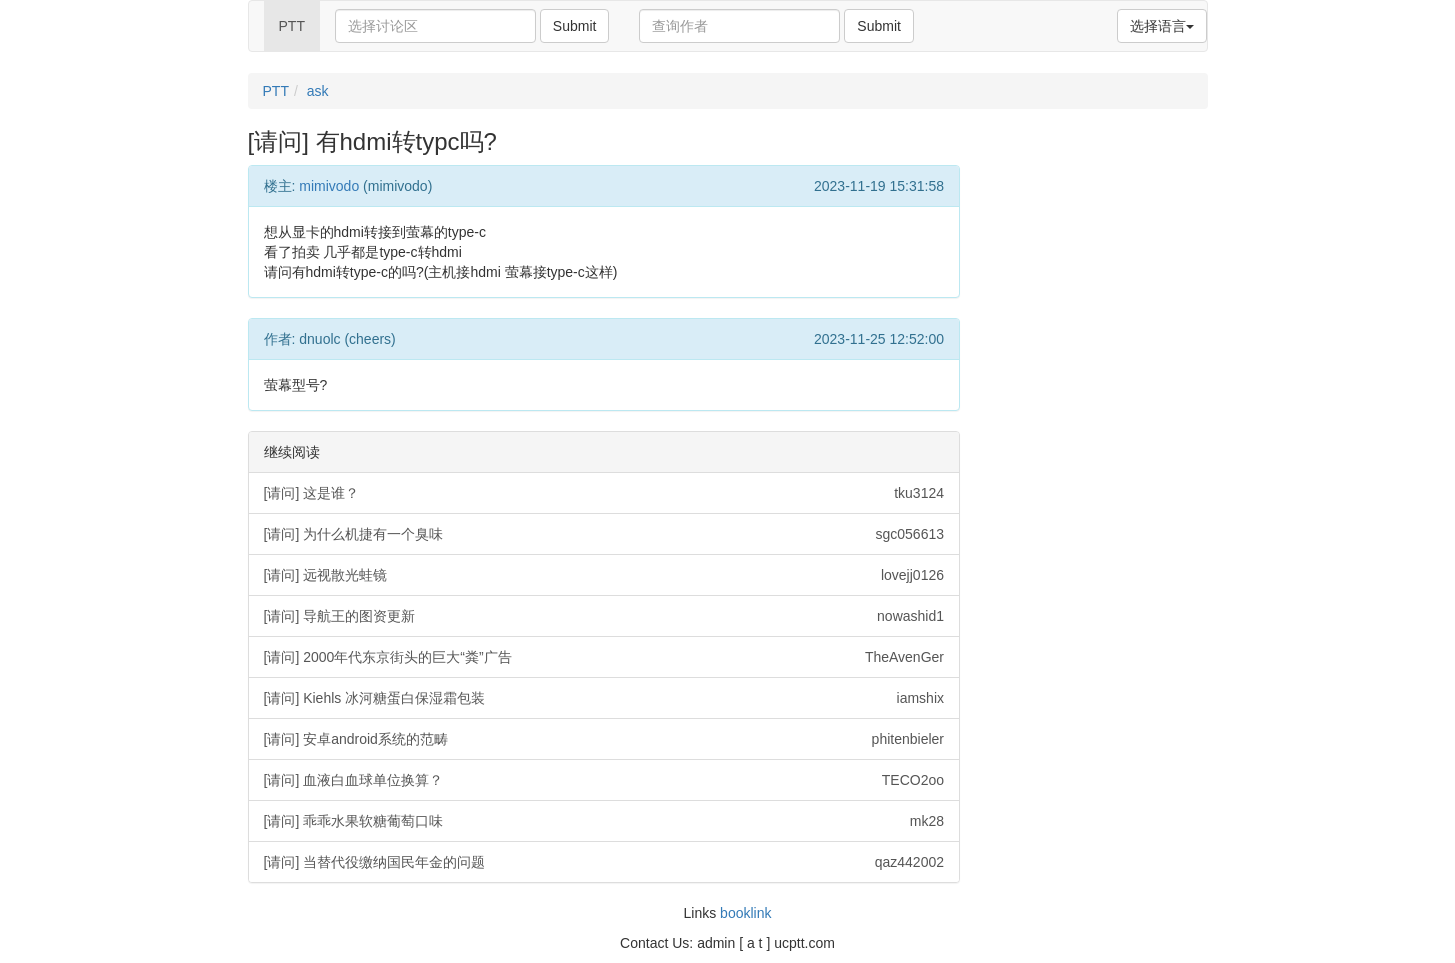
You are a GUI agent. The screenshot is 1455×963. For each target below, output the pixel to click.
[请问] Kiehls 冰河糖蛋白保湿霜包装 (604, 698)
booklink (745, 913)
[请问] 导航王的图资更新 (604, 616)
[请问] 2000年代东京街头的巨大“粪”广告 (604, 657)
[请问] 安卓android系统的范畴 (604, 739)
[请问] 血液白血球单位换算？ (604, 780)
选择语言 (1162, 26)
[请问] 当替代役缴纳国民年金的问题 (604, 862)
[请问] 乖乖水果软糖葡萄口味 (604, 821)
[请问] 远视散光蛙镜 (604, 575)
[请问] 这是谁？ (604, 493)
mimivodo (329, 186)
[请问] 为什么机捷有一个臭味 (604, 534)
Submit (575, 26)
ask (318, 91)
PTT (292, 26)
